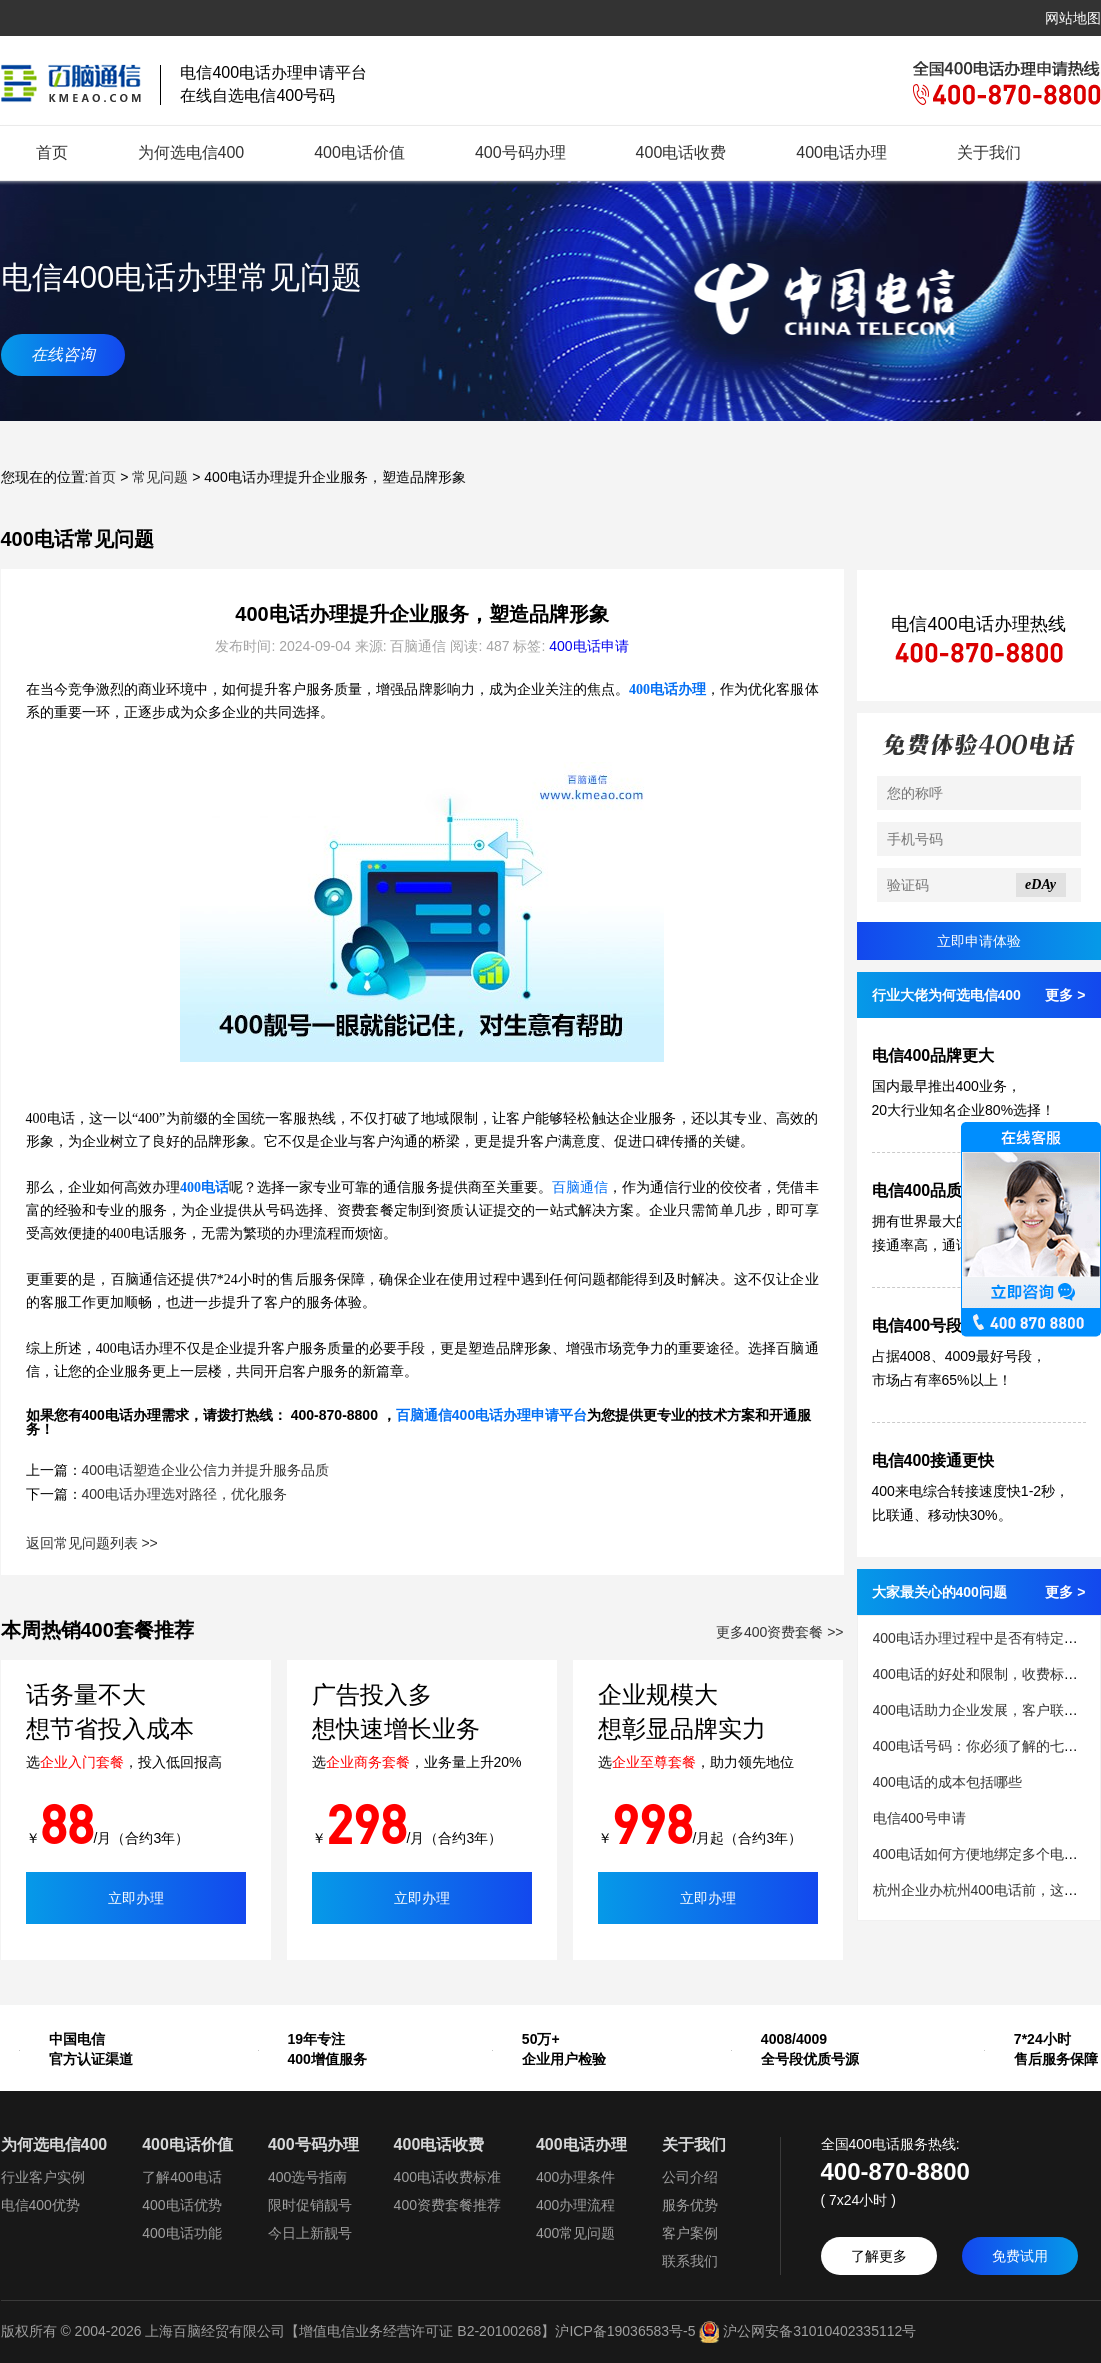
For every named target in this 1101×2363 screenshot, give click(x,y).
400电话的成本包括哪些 (947, 1782)
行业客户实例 (43, 2177)
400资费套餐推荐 (447, 2205)
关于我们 (989, 152)
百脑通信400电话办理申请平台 (491, 1415)
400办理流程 (575, 2205)
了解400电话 (181, 2177)
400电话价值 (359, 152)
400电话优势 (181, 2205)
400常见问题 (575, 2233)
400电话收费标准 (447, 2177)
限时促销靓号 (310, 2205)
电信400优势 (40, 2205)
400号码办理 (520, 152)
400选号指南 (307, 2177)
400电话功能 (181, 2233)
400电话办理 (841, 152)
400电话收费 (681, 152)
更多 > (1065, 995)
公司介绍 (690, 2177)
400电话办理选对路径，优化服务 (184, 1494)
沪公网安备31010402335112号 (805, 2331)
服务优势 (690, 2205)
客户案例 (690, 2233)
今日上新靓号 (310, 2233)
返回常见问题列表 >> (92, 1543)
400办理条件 (575, 2177)
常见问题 (160, 477)
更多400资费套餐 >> (780, 1632)
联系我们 (690, 2261)
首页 (52, 152)
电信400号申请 (919, 1818)
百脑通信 (580, 1187)
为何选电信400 (191, 152)
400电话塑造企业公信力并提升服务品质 (205, 1470)
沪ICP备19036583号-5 (625, 2331)
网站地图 (1073, 18)
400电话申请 (588, 646)
